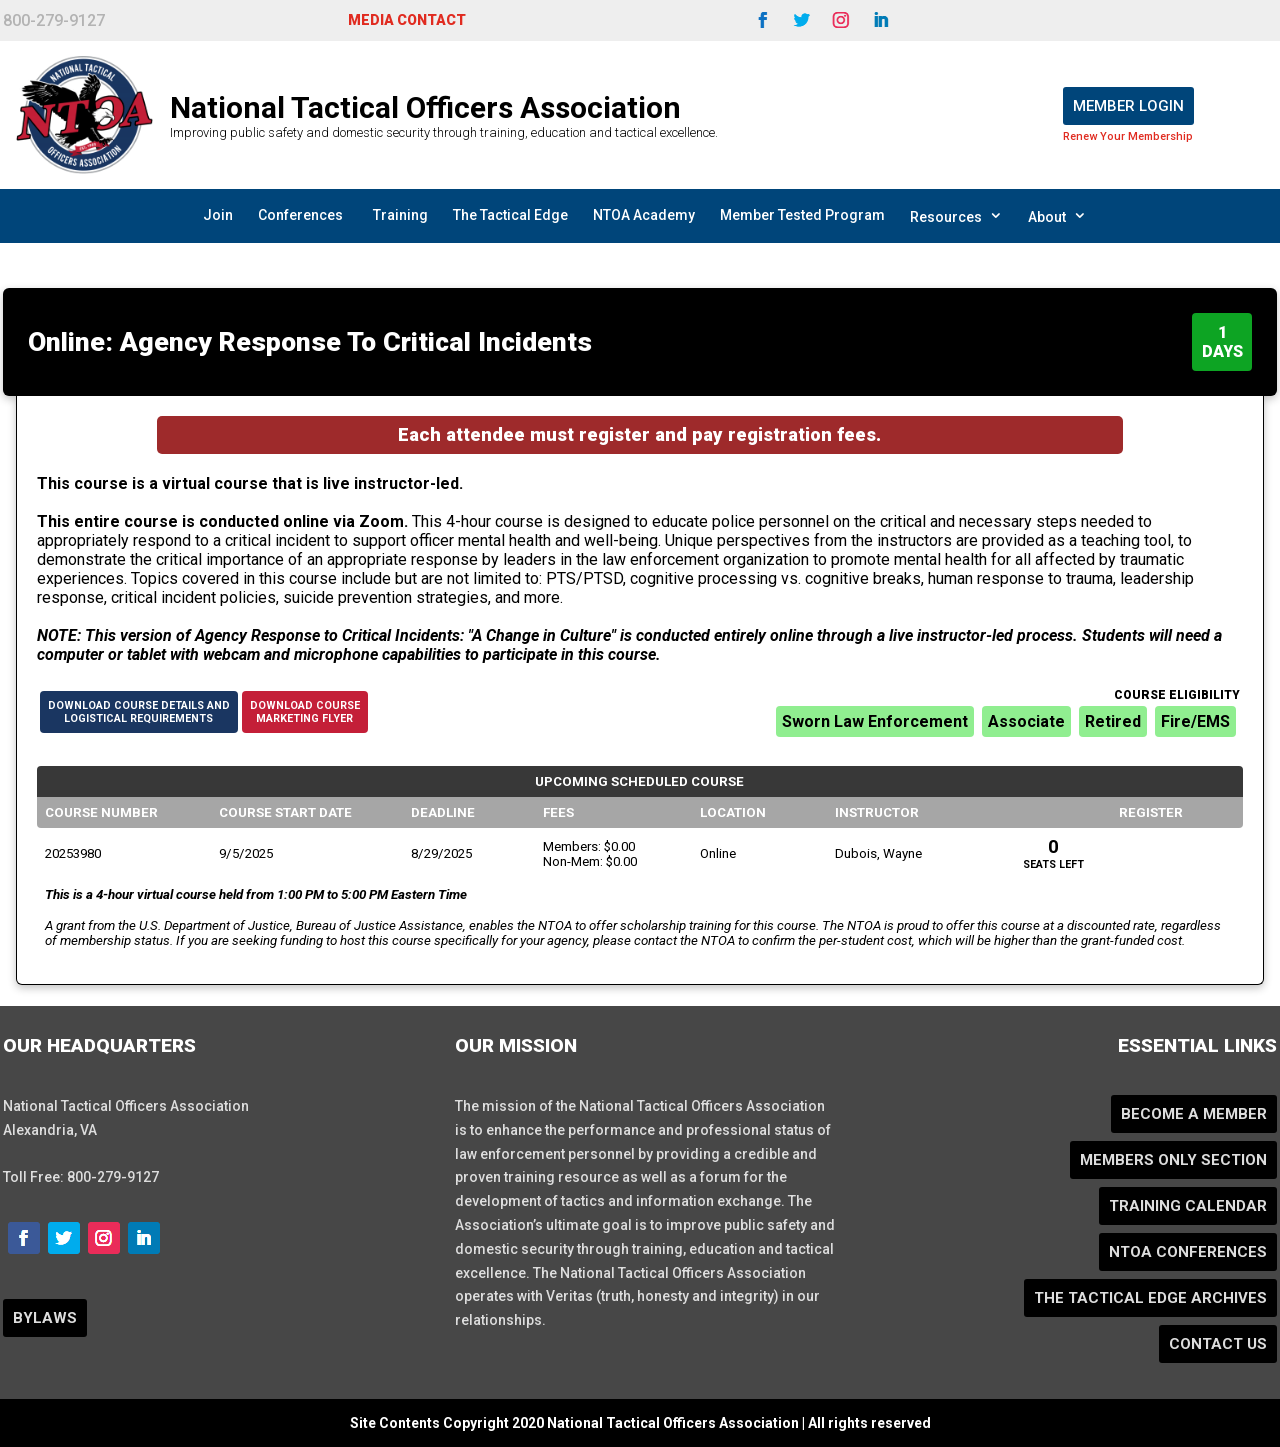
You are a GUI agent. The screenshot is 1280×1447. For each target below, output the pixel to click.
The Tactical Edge (510, 215)
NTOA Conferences (1188, 1252)
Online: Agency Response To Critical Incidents (310, 342)
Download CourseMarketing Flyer (305, 712)
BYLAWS (45, 1318)
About (1057, 216)
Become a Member (1194, 1114)
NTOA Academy (644, 215)
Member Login (1128, 106)
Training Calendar (1188, 1206)
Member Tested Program (802, 215)
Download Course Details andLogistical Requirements (139, 712)
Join (218, 215)
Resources (956, 216)
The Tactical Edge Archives (1150, 1298)
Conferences (300, 215)
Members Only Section (1173, 1160)
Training (400, 215)
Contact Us (1218, 1344)
